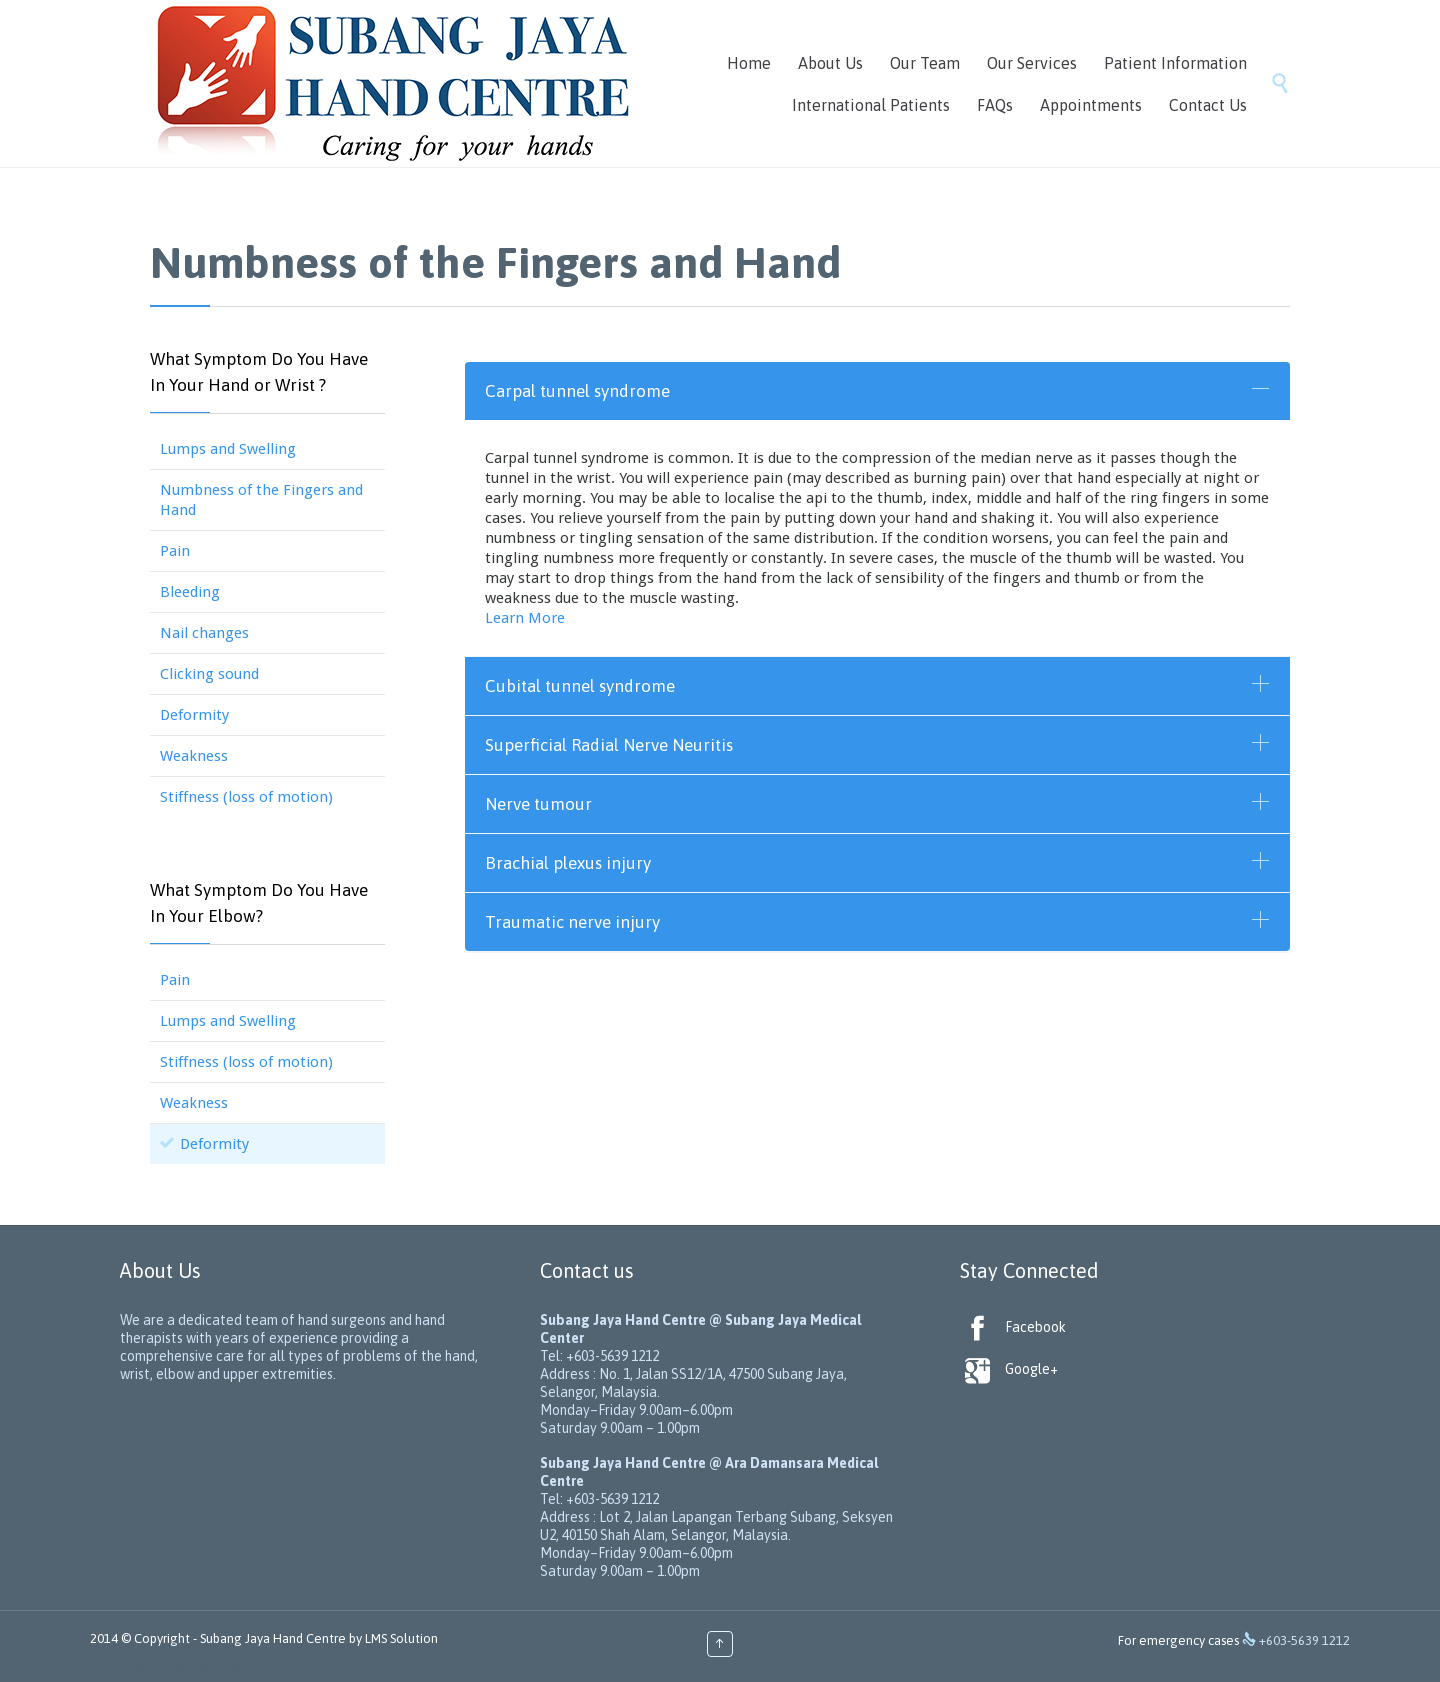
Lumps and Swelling (228, 449)
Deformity (194, 715)
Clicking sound (209, 674)
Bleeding (190, 592)
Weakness (194, 756)
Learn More (525, 618)
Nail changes (204, 633)
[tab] (877, 391)
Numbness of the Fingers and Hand (261, 500)
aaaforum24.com (292, 1669)
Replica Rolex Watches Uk (165, 1669)
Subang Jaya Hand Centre (273, 1638)
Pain (175, 551)
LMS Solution (401, 1638)
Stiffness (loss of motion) (246, 797)
